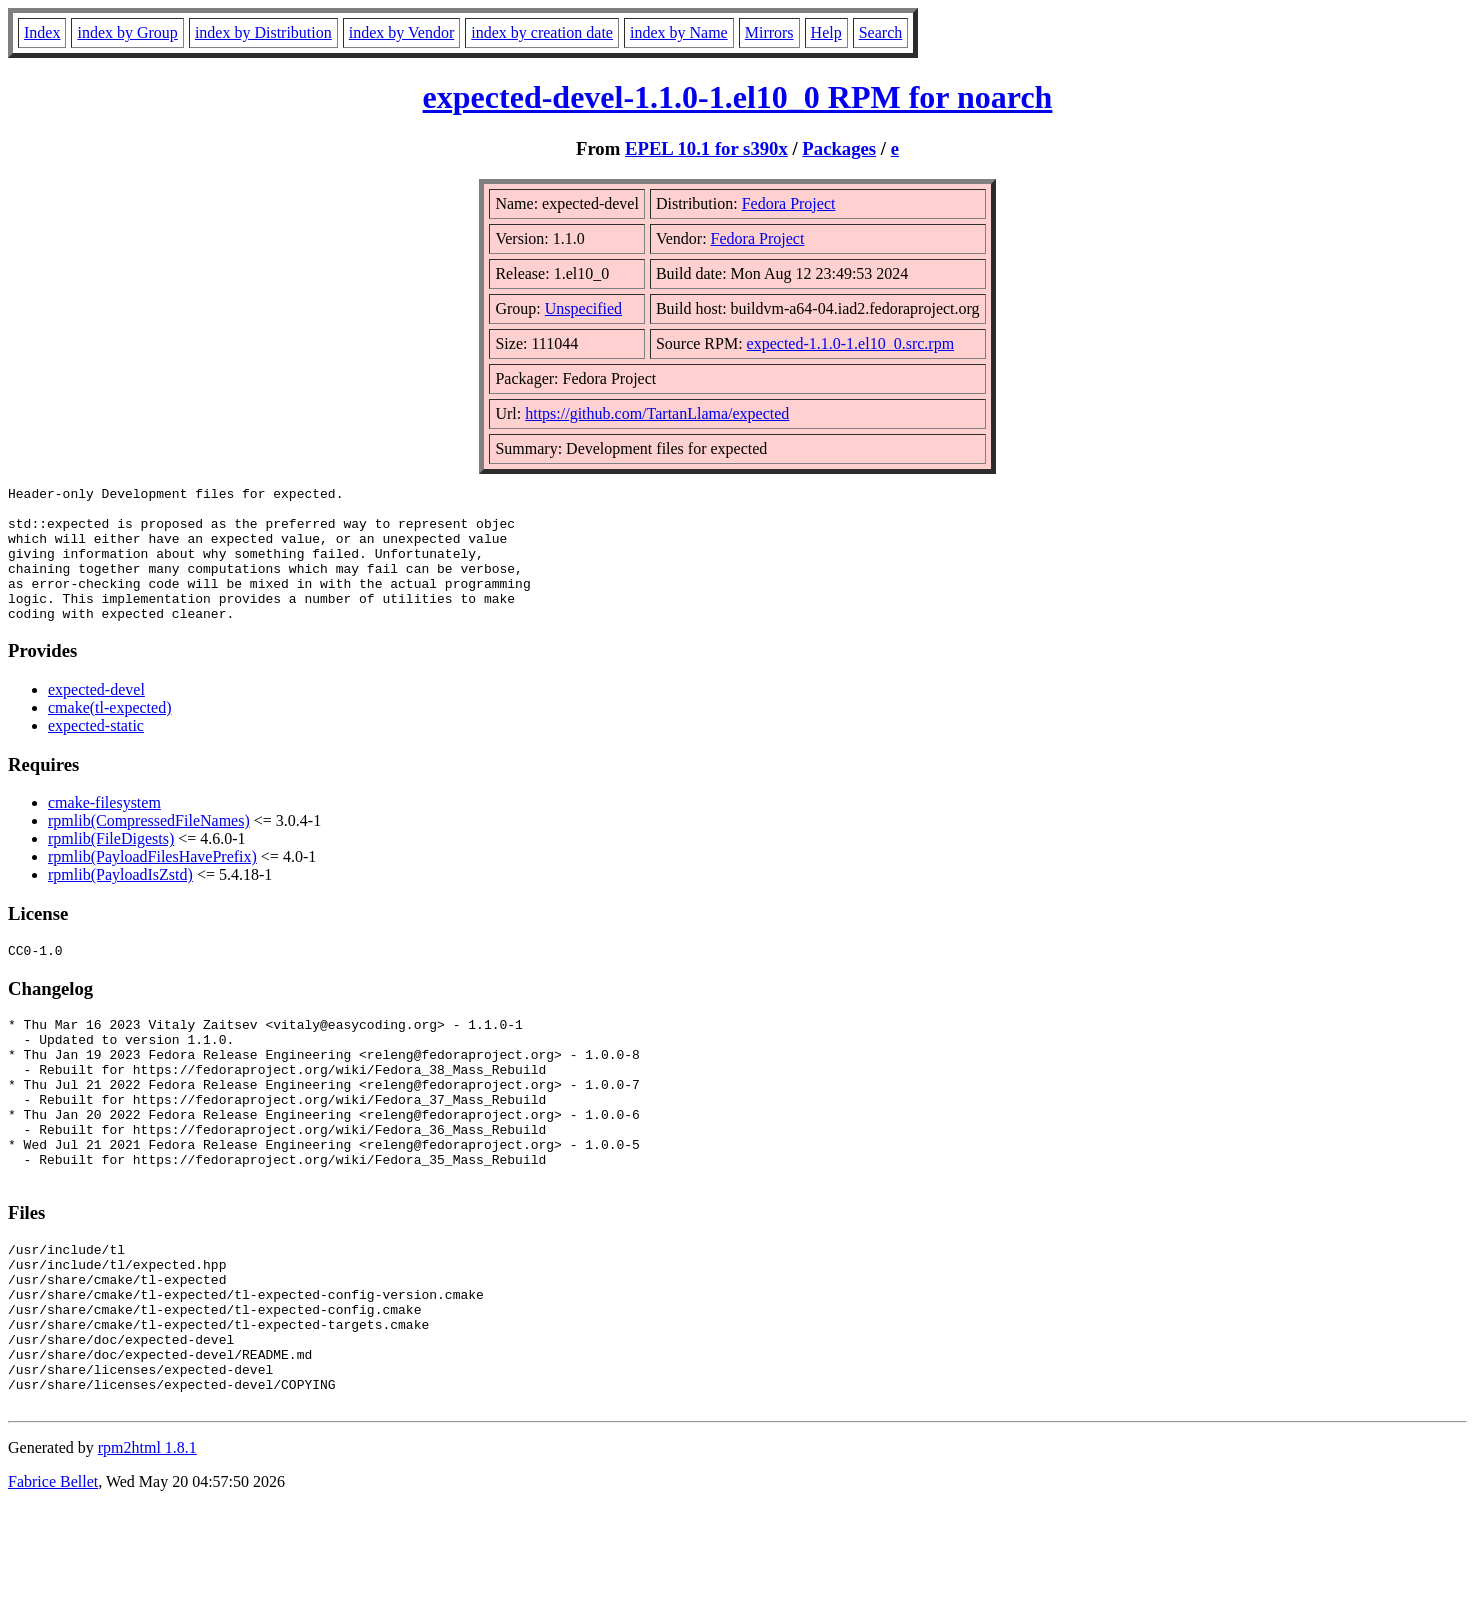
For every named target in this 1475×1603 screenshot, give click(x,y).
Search (881, 32)
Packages (839, 148)
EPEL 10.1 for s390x (706, 148)
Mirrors (769, 32)
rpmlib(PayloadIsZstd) (120, 901)
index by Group (127, 32)
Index (42, 32)
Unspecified (583, 308)
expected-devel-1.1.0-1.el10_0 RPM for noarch (738, 97)
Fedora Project (789, 203)
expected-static (96, 752)
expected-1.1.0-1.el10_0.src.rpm (850, 343)
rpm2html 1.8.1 (147, 1543)
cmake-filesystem (104, 829)
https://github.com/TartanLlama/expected (657, 413)
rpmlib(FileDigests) (111, 865)
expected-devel (96, 716)
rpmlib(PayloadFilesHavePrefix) (152, 883)
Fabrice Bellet (53, 1577)
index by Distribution (263, 32)
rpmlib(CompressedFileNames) (149, 847)
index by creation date (542, 32)
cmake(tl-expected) (109, 734)
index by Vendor (401, 32)
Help (826, 32)
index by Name (679, 32)
